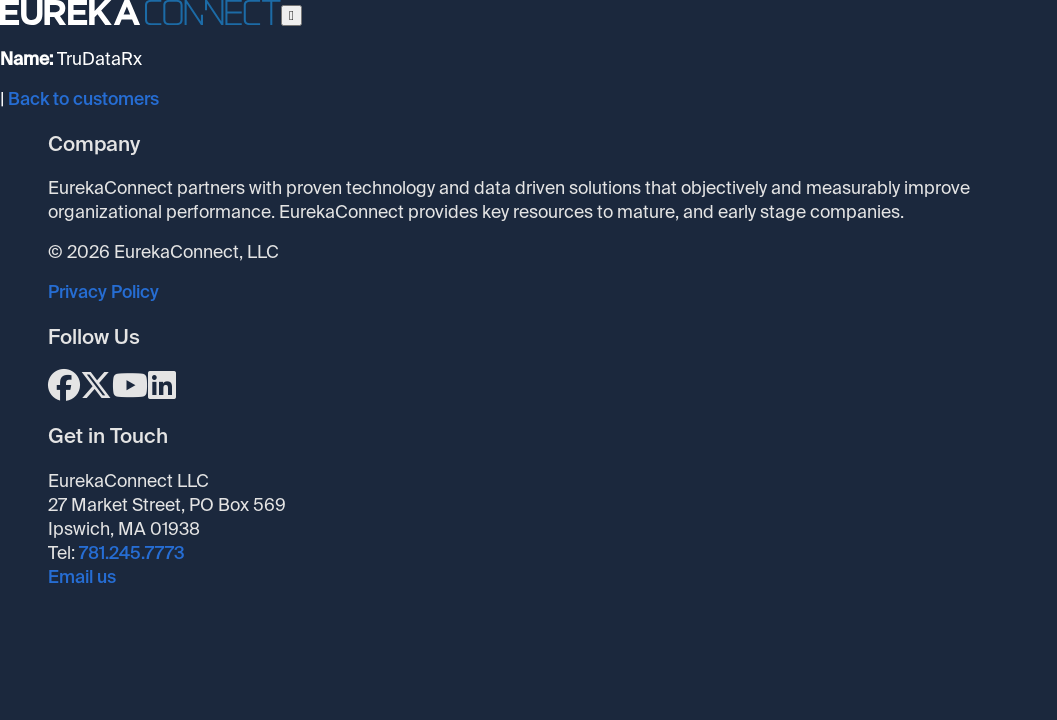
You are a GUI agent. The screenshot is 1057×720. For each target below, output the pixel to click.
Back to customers (83, 99)
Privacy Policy (103, 292)
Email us (82, 577)
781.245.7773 (132, 553)
